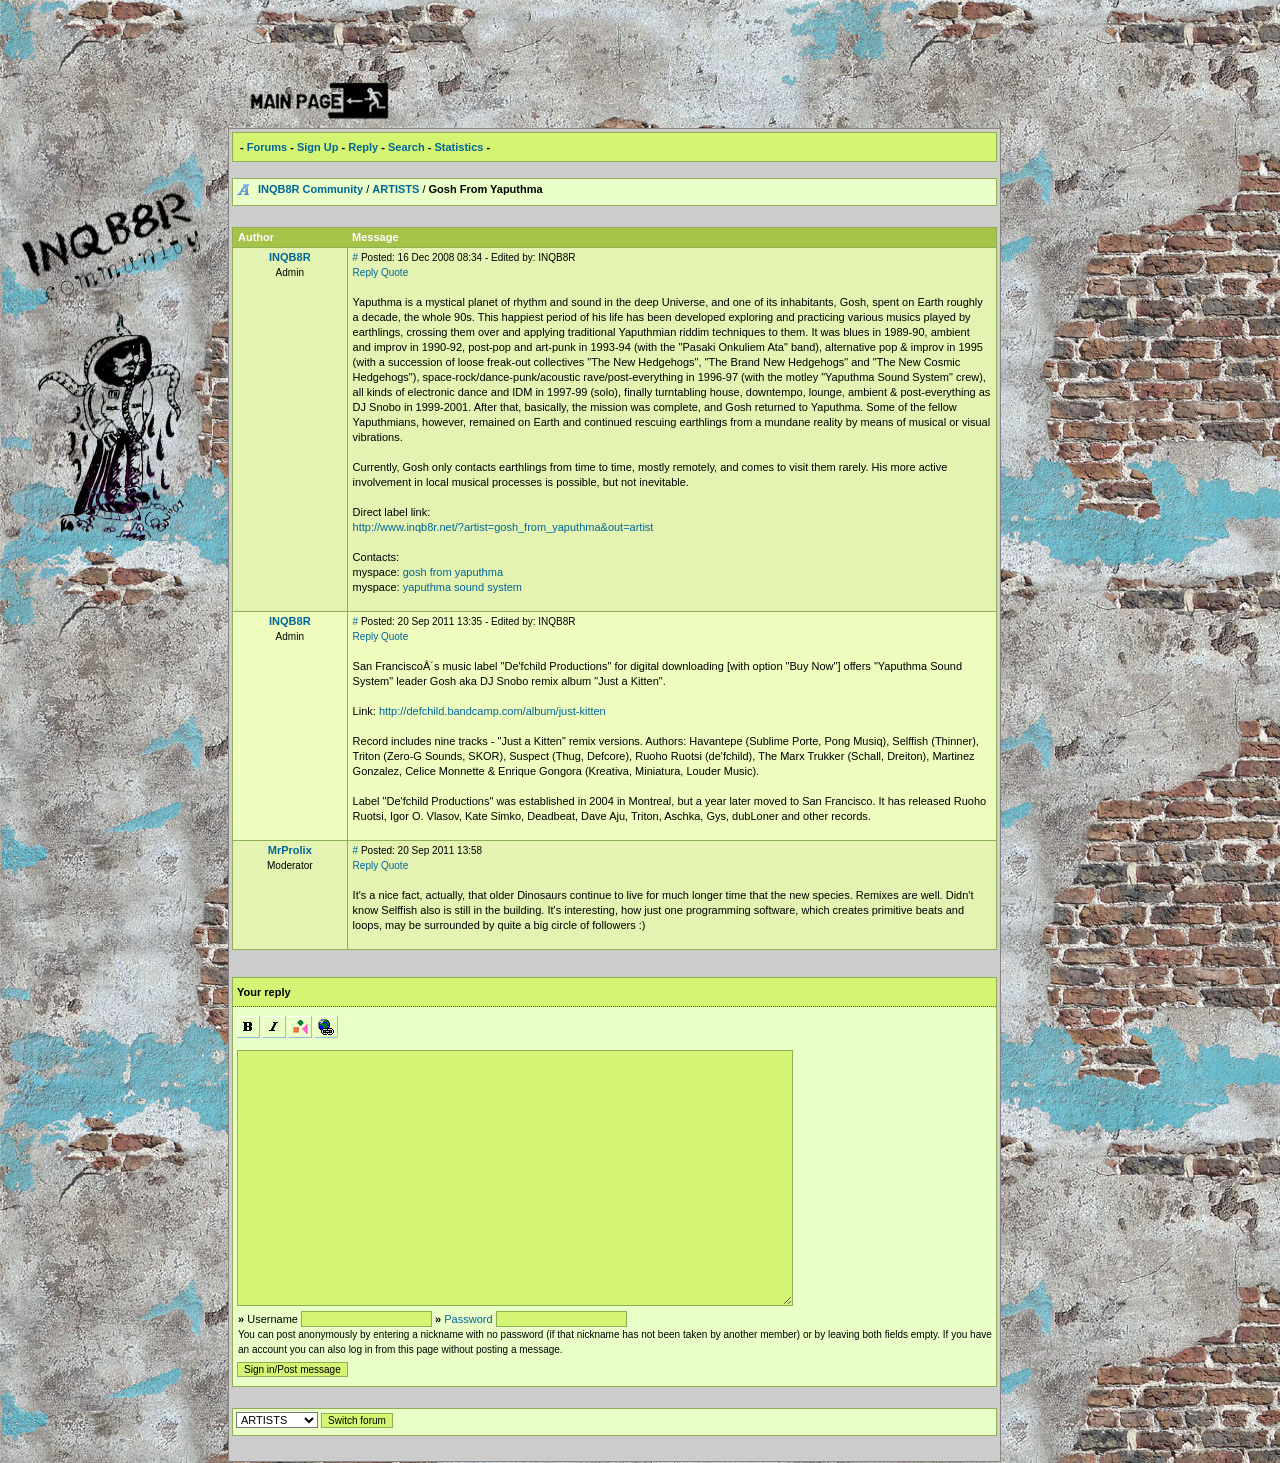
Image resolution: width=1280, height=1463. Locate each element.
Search (406, 147)
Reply (363, 147)
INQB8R (290, 257)
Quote (394, 272)
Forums (267, 147)
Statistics (458, 147)
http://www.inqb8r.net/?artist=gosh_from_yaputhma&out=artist (503, 527)
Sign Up (318, 147)
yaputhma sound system (462, 587)
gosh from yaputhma (453, 572)
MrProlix (290, 850)
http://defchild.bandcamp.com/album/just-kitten (492, 711)
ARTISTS (395, 189)
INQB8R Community (310, 189)
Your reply (264, 992)
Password (468, 1319)
